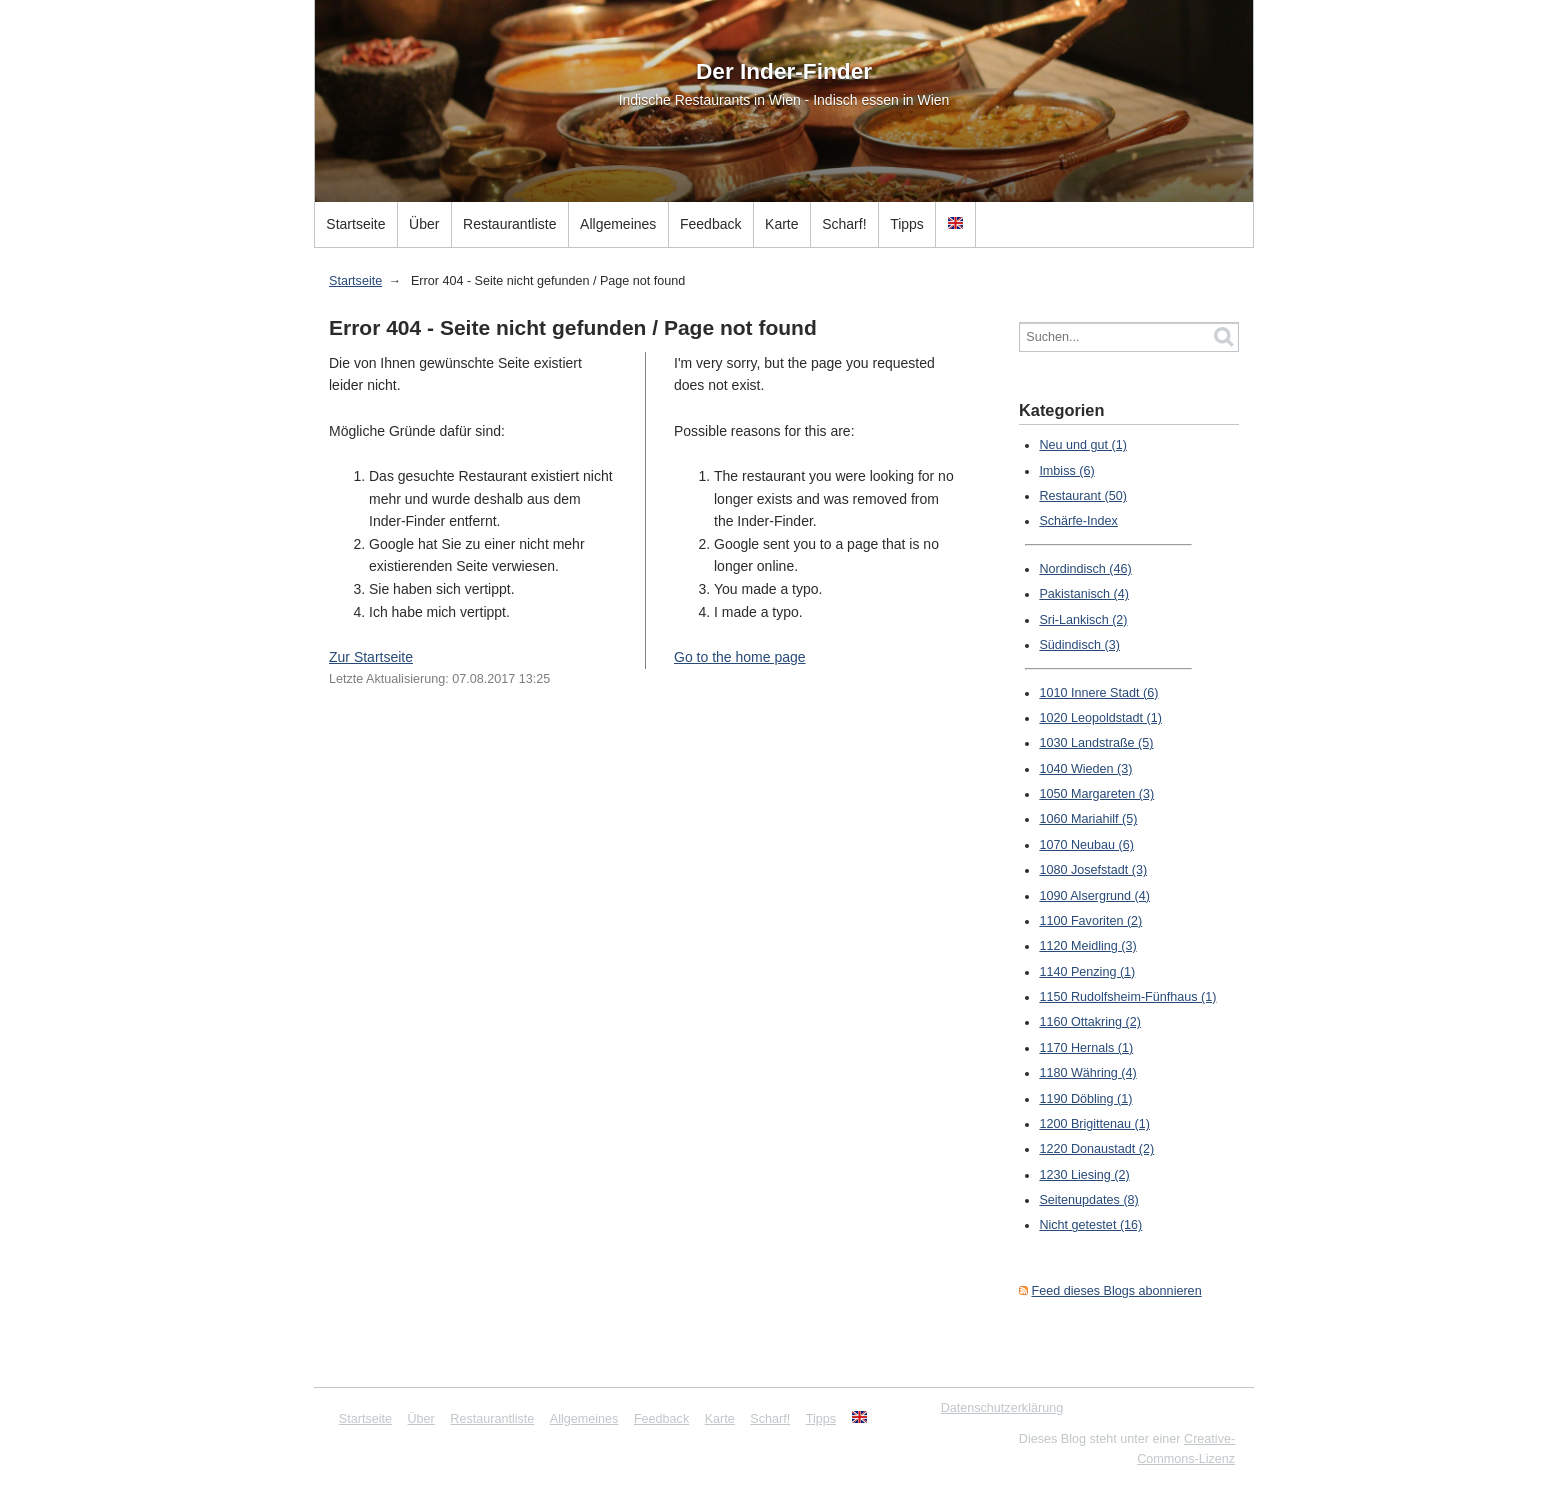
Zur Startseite (371, 657)
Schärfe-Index (1078, 521)
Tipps (907, 224)
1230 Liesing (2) (1084, 1175)
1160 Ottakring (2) (1090, 1022)
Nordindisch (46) (1085, 569)
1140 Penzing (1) (1087, 972)
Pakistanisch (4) (1084, 594)
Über (424, 224)
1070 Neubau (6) (1086, 845)
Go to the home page (740, 657)
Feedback (710, 224)
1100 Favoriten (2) (1090, 921)
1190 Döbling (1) (1085, 1099)
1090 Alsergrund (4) (1094, 896)
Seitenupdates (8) (1088, 1200)
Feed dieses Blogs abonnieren (1117, 1291)
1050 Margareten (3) (1096, 794)
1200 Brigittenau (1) (1094, 1124)
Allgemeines (618, 224)
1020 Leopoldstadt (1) (1100, 718)
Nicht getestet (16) (1090, 1225)
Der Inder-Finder (784, 71)
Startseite (355, 224)
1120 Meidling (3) (1087, 946)
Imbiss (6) (1066, 471)
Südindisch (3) (1079, 645)
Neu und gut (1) (1083, 445)
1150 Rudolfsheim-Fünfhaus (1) (1127, 997)
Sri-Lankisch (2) (1083, 620)
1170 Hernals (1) (1086, 1048)
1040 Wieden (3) (1085, 769)
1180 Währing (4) (1087, 1073)
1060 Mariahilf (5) (1088, 819)
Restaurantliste (509, 224)
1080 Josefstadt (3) (1093, 870)
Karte (781, 224)
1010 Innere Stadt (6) (1098, 693)
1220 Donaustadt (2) (1096, 1149)
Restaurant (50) (1083, 496)
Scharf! (844, 224)
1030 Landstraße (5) (1096, 743)
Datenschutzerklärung (1002, 1408)
